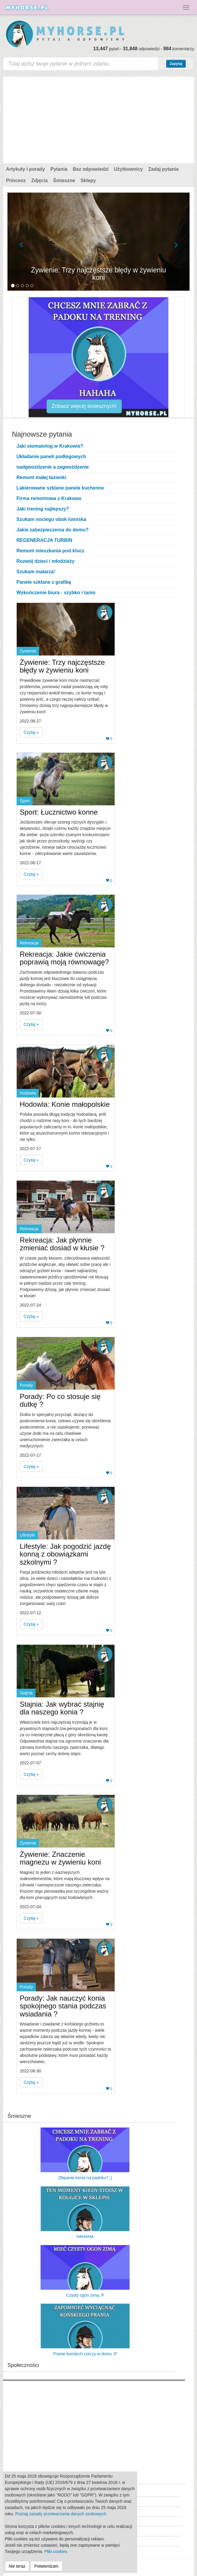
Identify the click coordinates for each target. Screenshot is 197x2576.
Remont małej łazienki (41, 477)
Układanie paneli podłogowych (51, 456)
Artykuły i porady (25, 169)
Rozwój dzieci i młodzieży (45, 561)
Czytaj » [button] (31, 732)
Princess (16, 180)
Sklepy (88, 180)
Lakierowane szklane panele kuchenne (60, 487)
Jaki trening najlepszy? (42, 508)
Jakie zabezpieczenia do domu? (52, 529)
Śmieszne (64, 180)
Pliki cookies (55, 2551)
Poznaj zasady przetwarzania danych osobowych (60, 2513)
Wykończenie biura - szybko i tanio (56, 592)
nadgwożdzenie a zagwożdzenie (52, 467)
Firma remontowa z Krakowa (48, 498)
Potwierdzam (46, 2566)
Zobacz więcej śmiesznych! (84, 406)
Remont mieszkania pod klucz (50, 550)
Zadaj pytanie (163, 169)
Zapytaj (176, 64)
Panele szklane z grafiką (43, 582)
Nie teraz (17, 2566)
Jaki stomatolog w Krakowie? (49, 446)
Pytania (58, 169)
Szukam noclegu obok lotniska (51, 519)
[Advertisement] (98, 118)
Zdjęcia (39, 180)
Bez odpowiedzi (91, 169)
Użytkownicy (128, 169)
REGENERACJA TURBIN (44, 540)
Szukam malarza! (35, 571)
